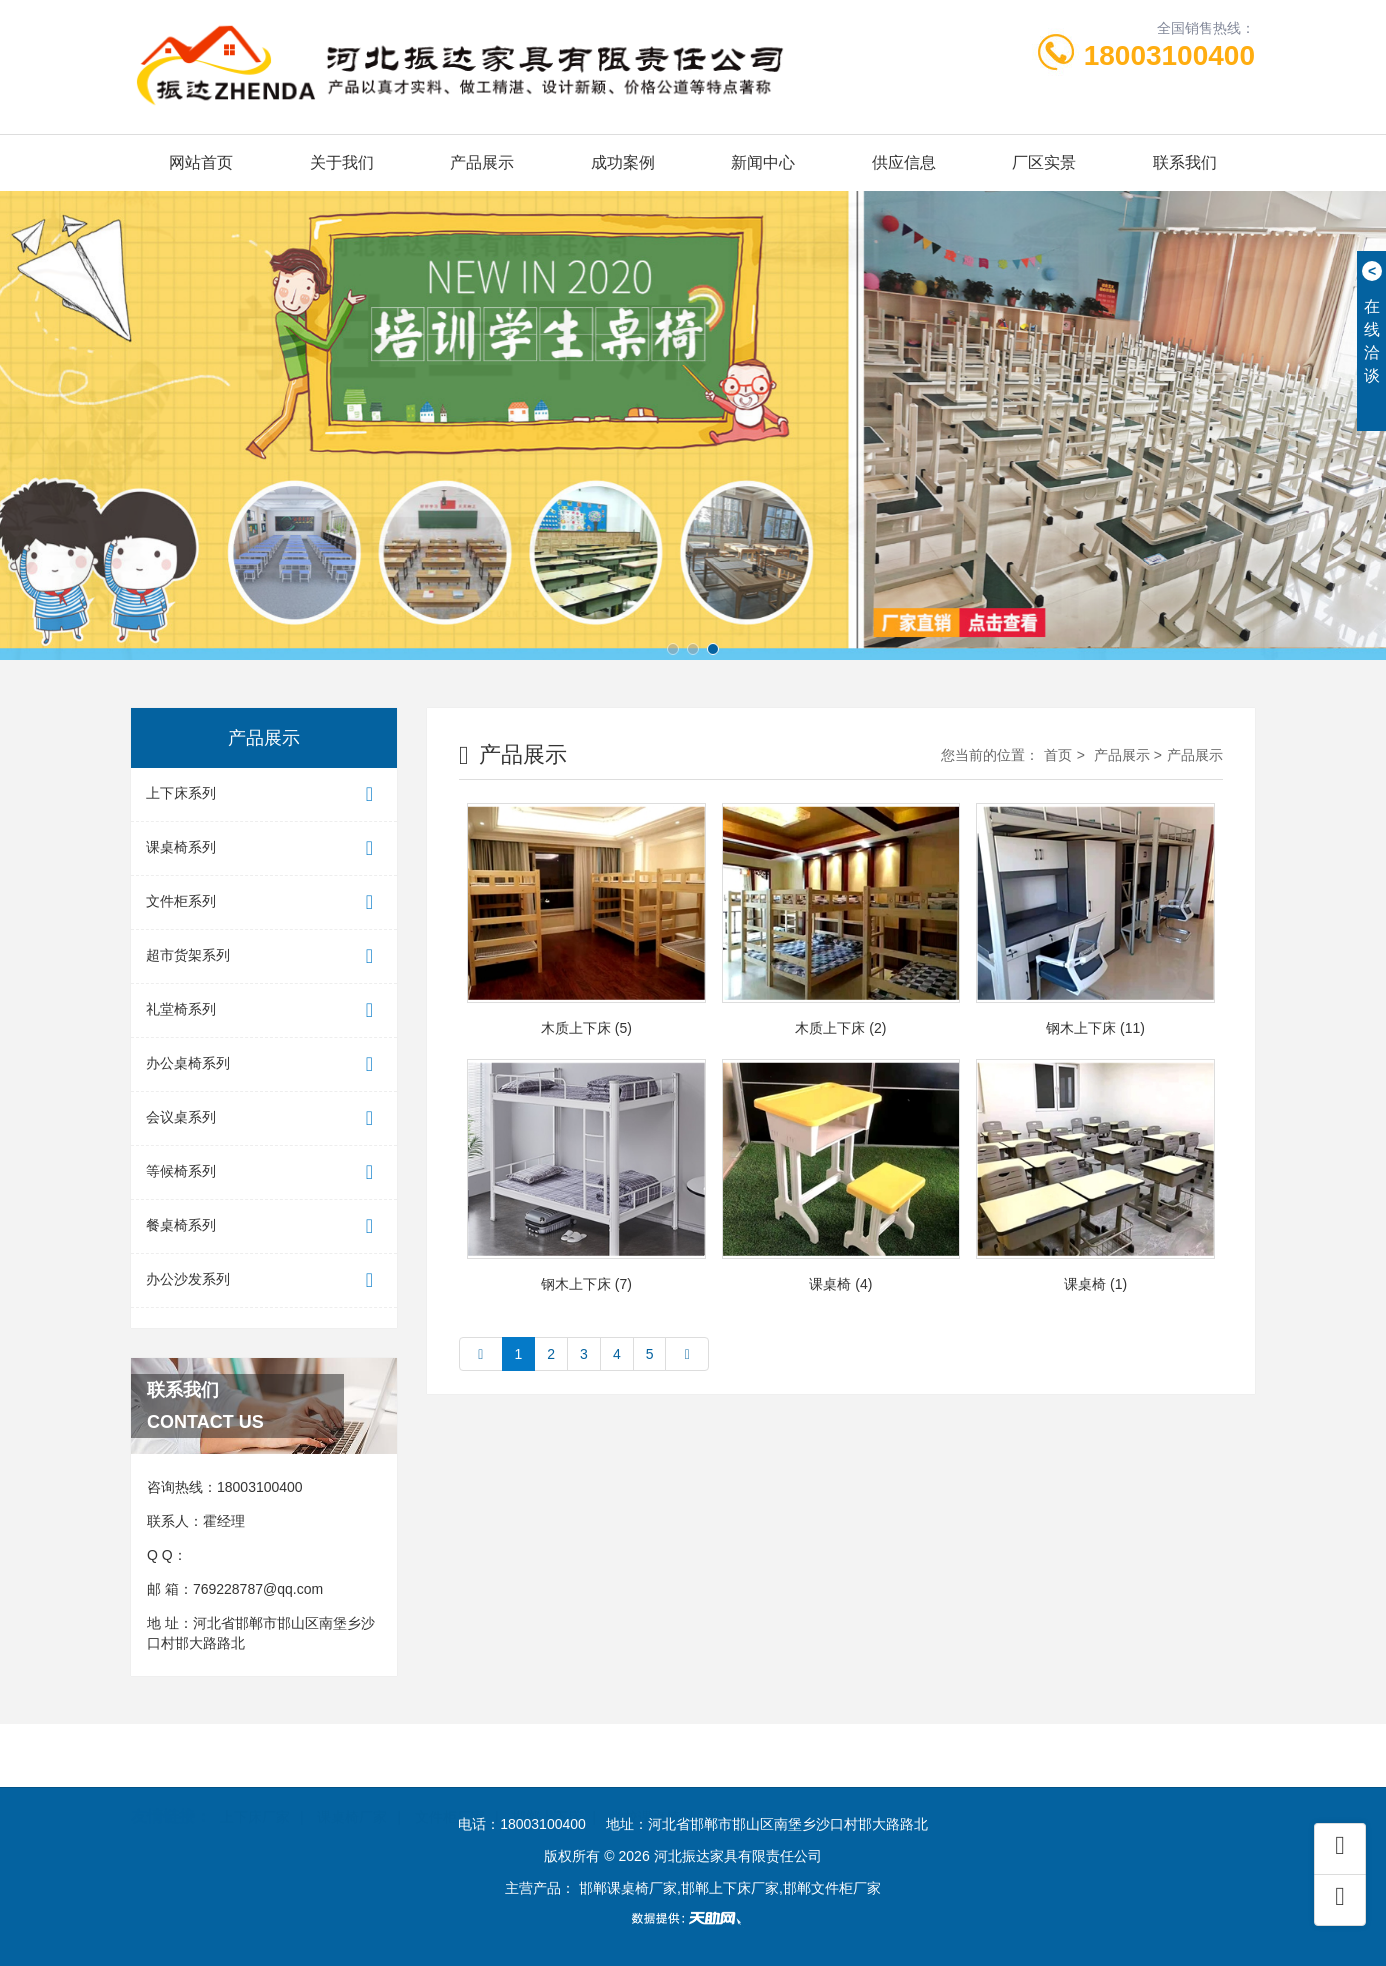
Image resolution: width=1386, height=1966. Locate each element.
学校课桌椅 (645, 1784)
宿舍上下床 (743, 1784)
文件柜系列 (264, 902)
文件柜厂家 (450, 1784)
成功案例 (623, 162)
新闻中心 (763, 162)
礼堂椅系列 (264, 1010)
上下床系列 (264, 794)
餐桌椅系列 (264, 1226)
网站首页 (201, 162)
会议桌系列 (264, 1118)
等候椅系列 (264, 1172)
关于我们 (342, 162)
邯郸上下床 (547, 1784)
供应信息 (904, 162)
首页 (1058, 755)
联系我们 (1185, 162)
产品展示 (482, 162)
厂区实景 (1044, 162)
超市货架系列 (264, 956)
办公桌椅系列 (264, 1064)
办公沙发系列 (264, 1280)
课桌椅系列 (264, 848)
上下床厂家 (255, 1784)
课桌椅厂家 (352, 1784)
